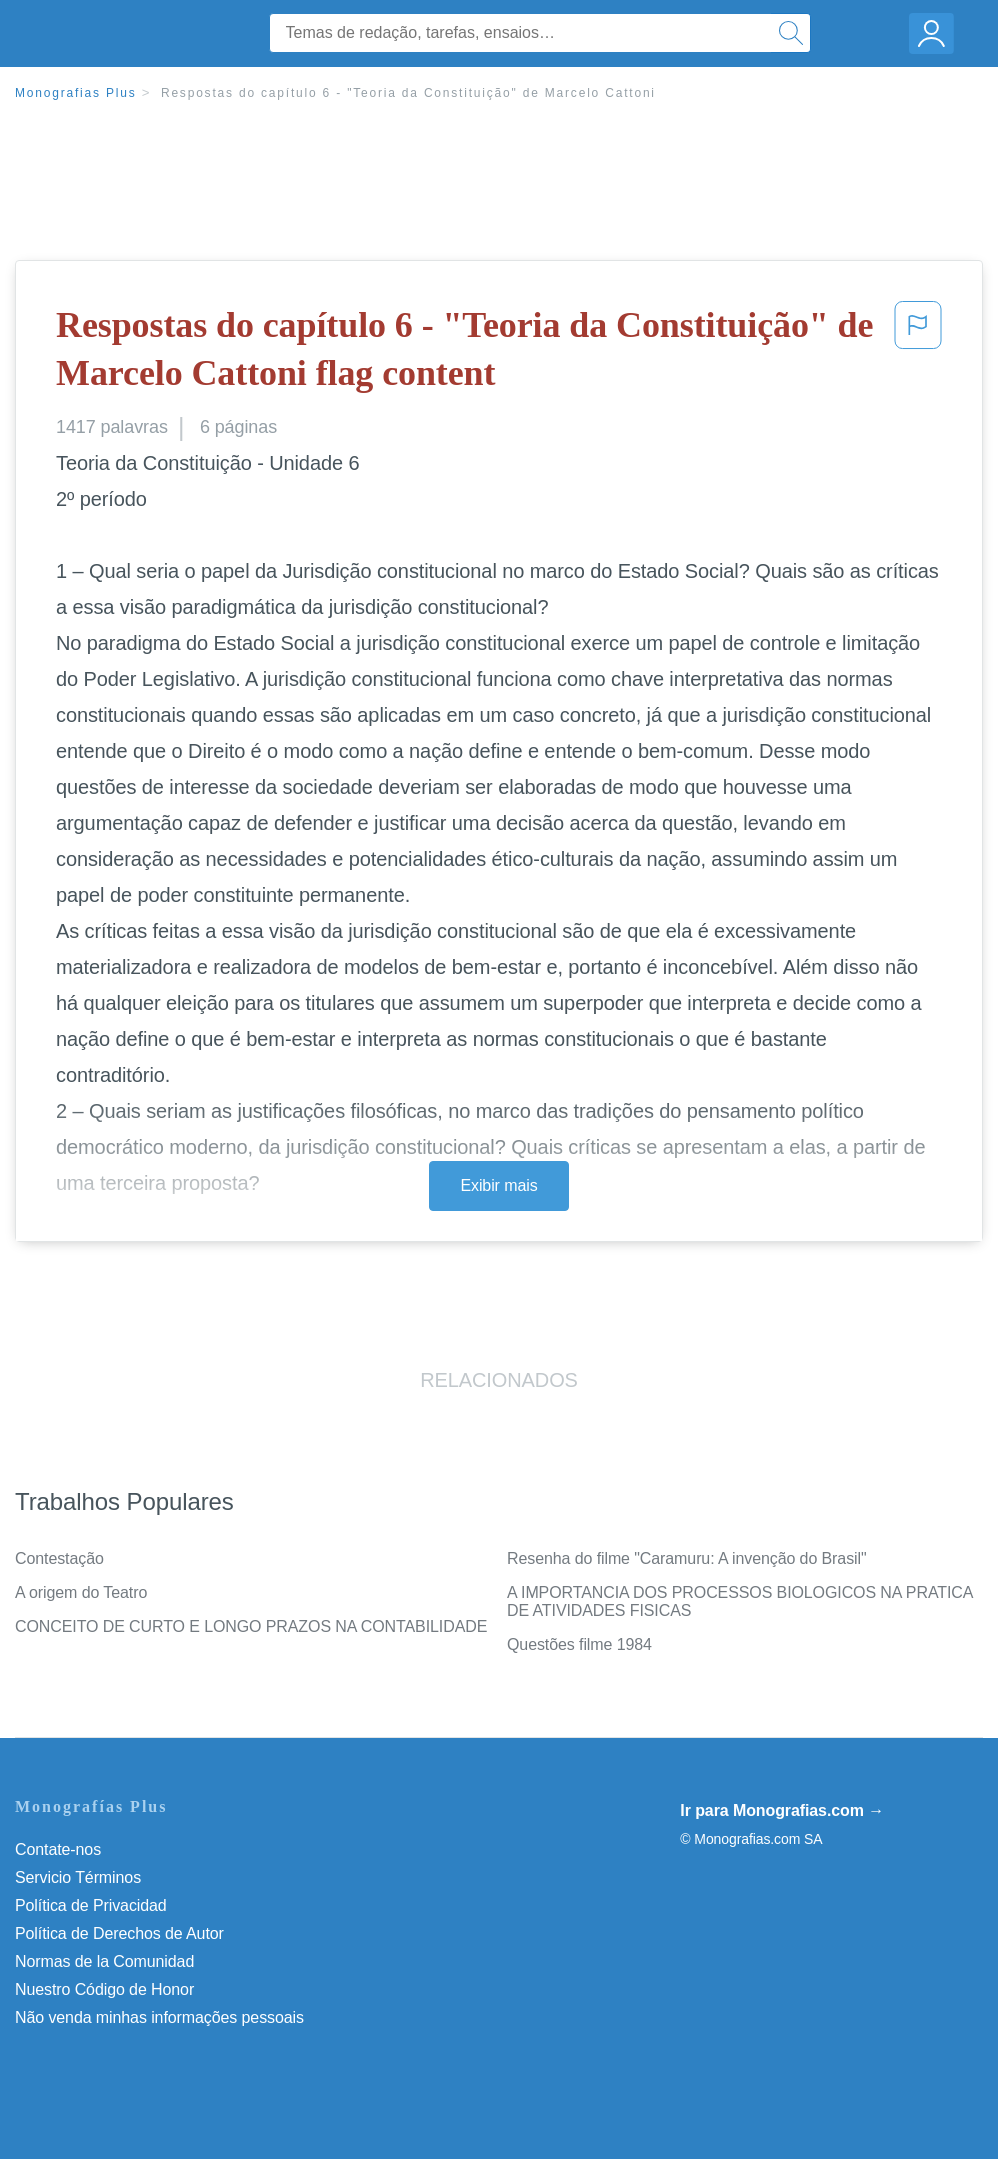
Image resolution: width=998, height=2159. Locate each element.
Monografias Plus (76, 93)
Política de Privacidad (91, 1905)
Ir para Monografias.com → (782, 1810)
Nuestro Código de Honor (104, 1989)
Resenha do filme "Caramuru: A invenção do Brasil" (687, 1558)
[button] (918, 353)
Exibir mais (498, 1185)
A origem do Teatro (81, 1592)
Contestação (59, 1558)
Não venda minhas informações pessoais (159, 2017)
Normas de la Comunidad (104, 1961)
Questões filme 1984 (579, 1644)
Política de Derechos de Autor (119, 1933)
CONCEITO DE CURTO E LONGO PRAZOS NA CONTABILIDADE (251, 1626)
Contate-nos (58, 1849)
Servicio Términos (78, 1877)
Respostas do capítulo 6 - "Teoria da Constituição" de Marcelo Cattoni (408, 93)
